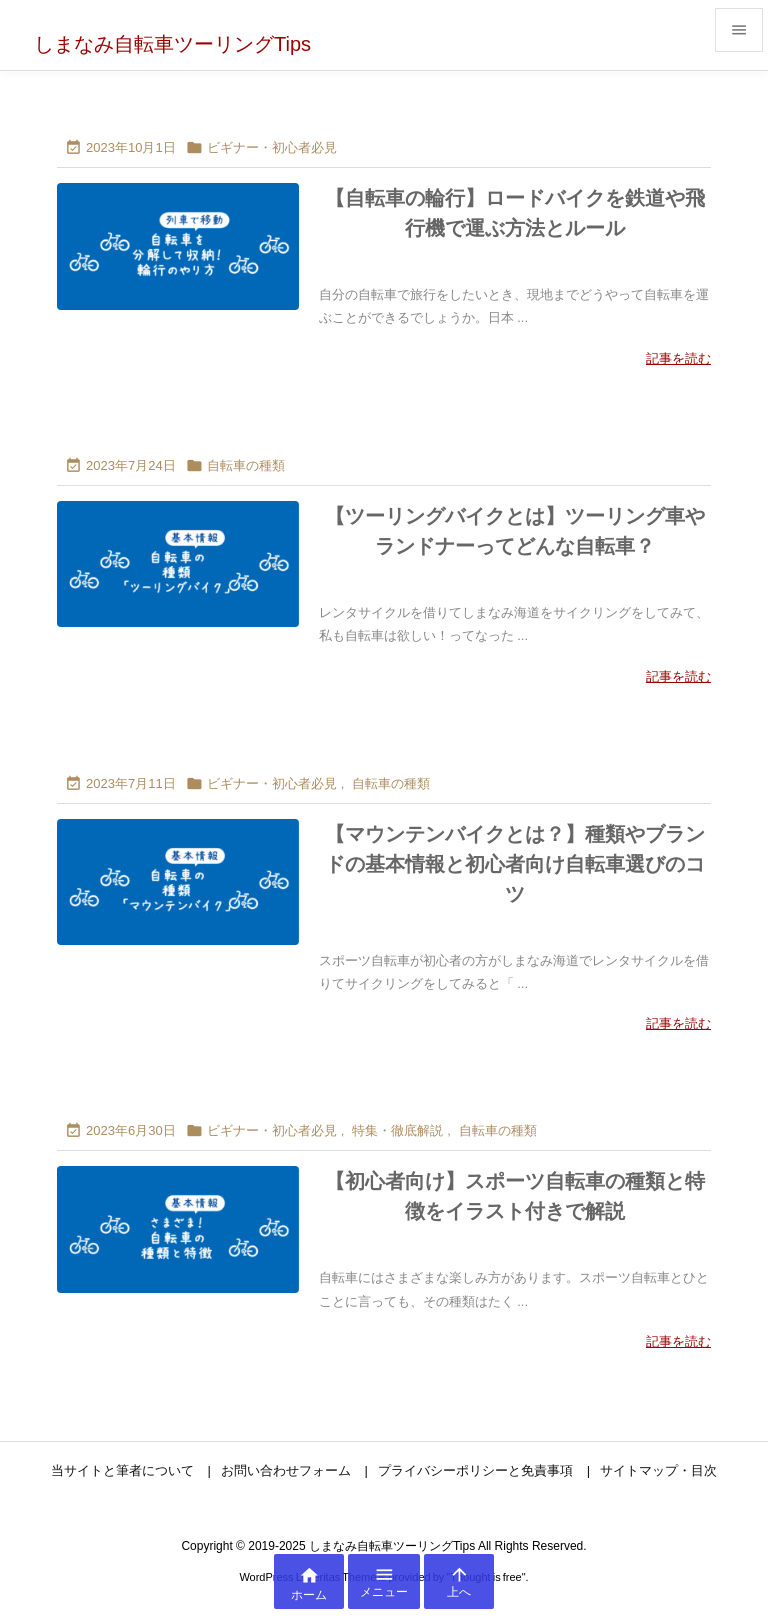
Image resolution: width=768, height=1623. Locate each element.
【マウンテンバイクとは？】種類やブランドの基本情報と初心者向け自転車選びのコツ (515, 864)
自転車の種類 (246, 465)
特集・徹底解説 (397, 1130)
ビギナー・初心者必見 (272, 147)
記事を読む (678, 358)
